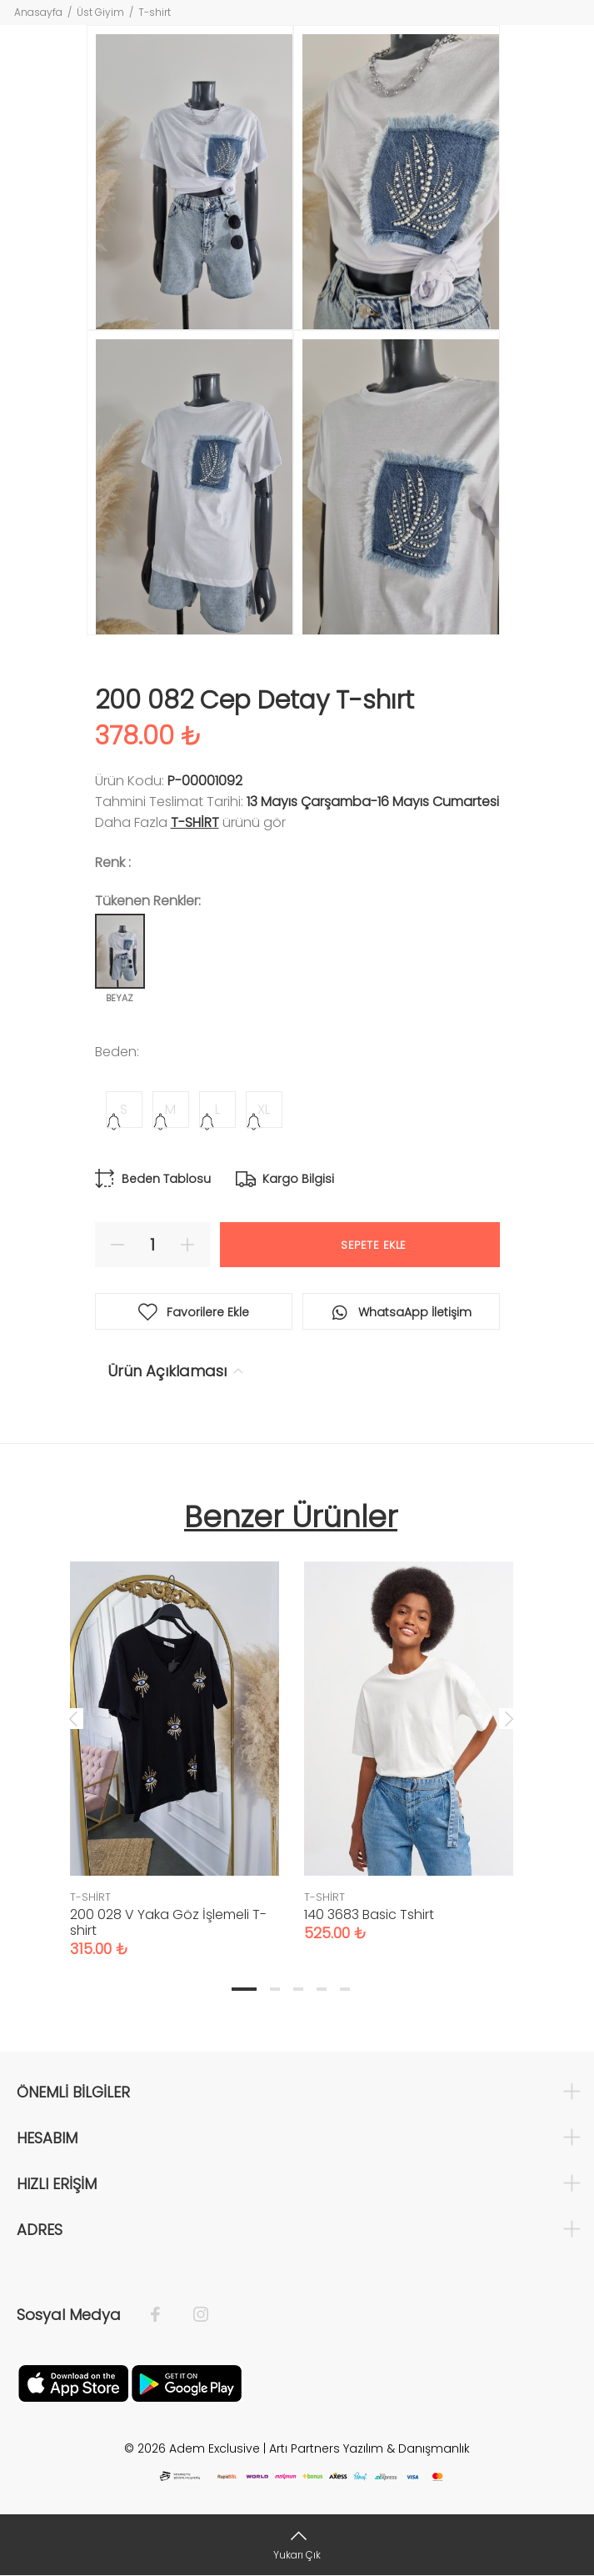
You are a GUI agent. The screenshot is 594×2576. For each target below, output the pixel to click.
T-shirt (154, 12)
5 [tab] (345, 1989)
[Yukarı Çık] (297, 2544)
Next (509, 1718)
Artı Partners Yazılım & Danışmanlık (369, 2448)
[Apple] (73, 2381)
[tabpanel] (174, 1742)
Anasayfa (38, 12)
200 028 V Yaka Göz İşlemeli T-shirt (168, 1922)
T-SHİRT (195, 822)
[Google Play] (186, 2381)
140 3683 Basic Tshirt (369, 1914)
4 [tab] (322, 1989)
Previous (73, 1718)
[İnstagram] (192, 2315)
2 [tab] (275, 1989)
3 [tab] (298, 1989)
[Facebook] (164, 2315)
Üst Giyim (100, 12)
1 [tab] (244, 1989)
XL (263, 1109)
